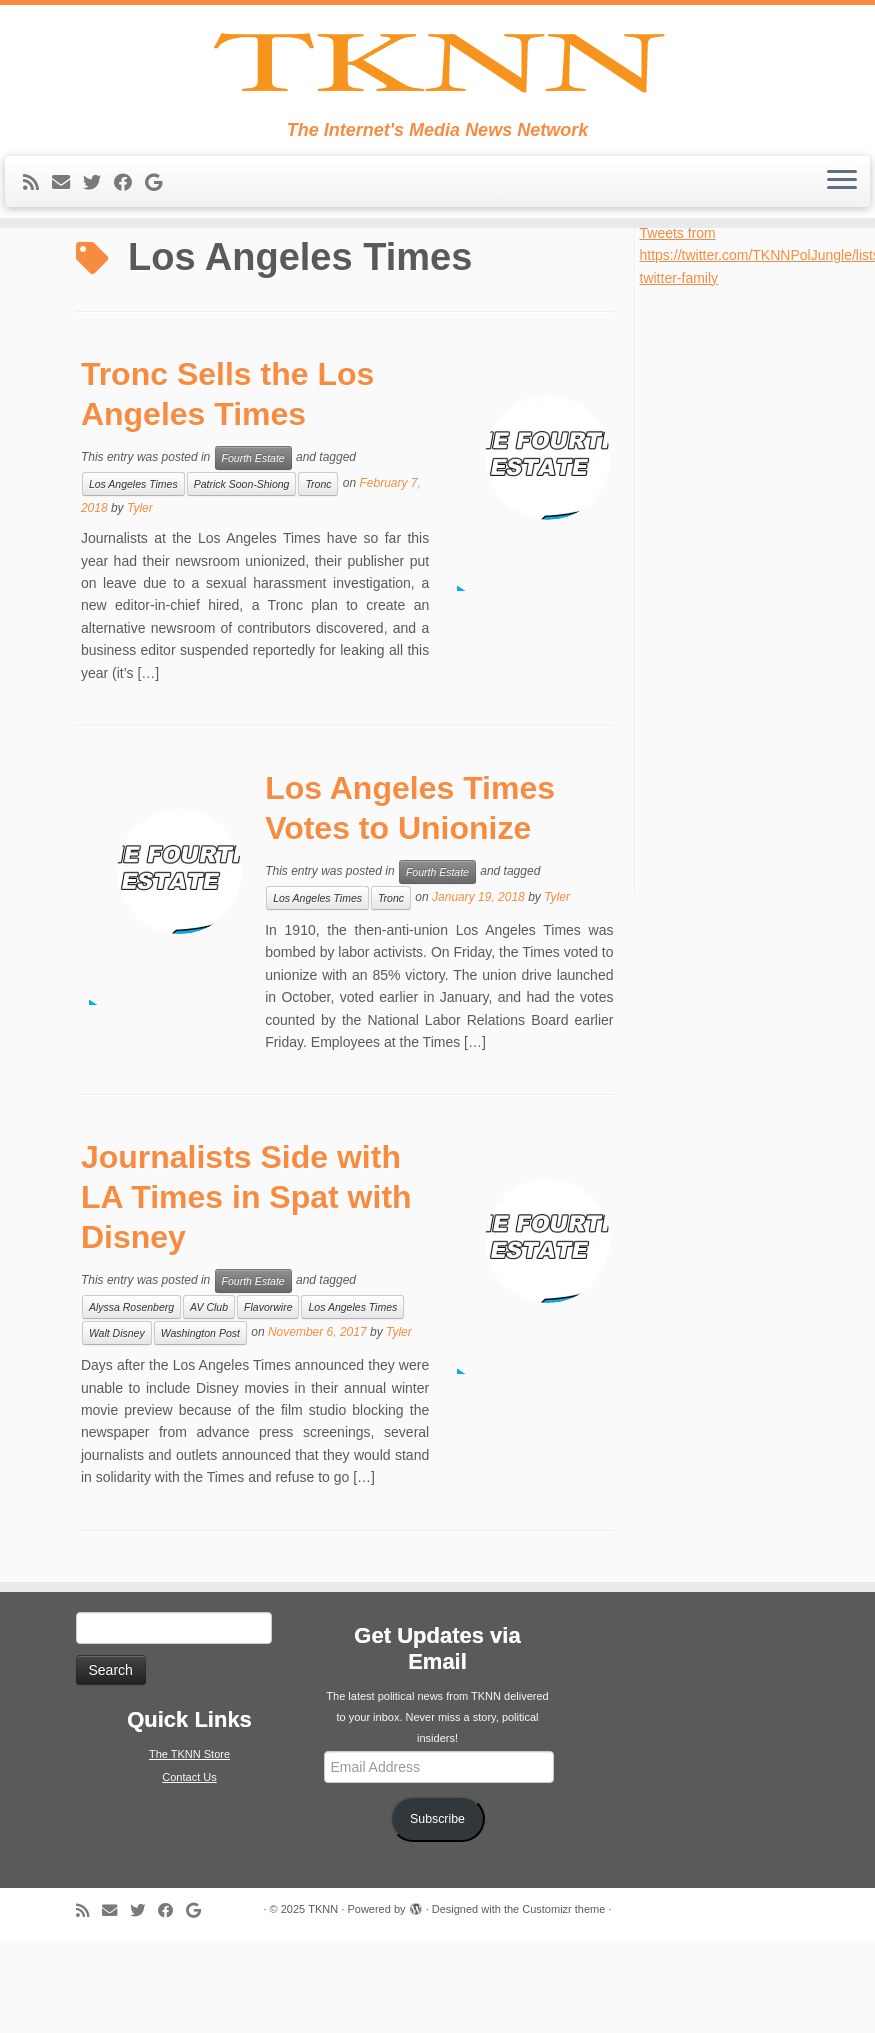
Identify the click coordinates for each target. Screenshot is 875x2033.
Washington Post (200, 1426)
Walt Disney (117, 1426)
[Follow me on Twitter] (98, 250)
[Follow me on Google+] (160, 250)
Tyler (140, 601)
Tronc (318, 577)
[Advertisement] (738, 682)
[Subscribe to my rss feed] (37, 250)
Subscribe (437, 1912)
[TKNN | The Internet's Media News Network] (437, 96)
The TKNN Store (189, 1847)
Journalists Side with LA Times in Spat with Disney (246, 1290)
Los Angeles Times (133, 577)
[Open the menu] (842, 249)
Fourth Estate (253, 551)
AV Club (209, 1400)
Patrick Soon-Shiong (242, 577)
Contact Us (189, 1870)
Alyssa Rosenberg (131, 1400)
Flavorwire (268, 1400)
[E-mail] (67, 250)
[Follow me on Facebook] (129, 250)
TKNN (323, 2002)
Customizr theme (563, 2002)
